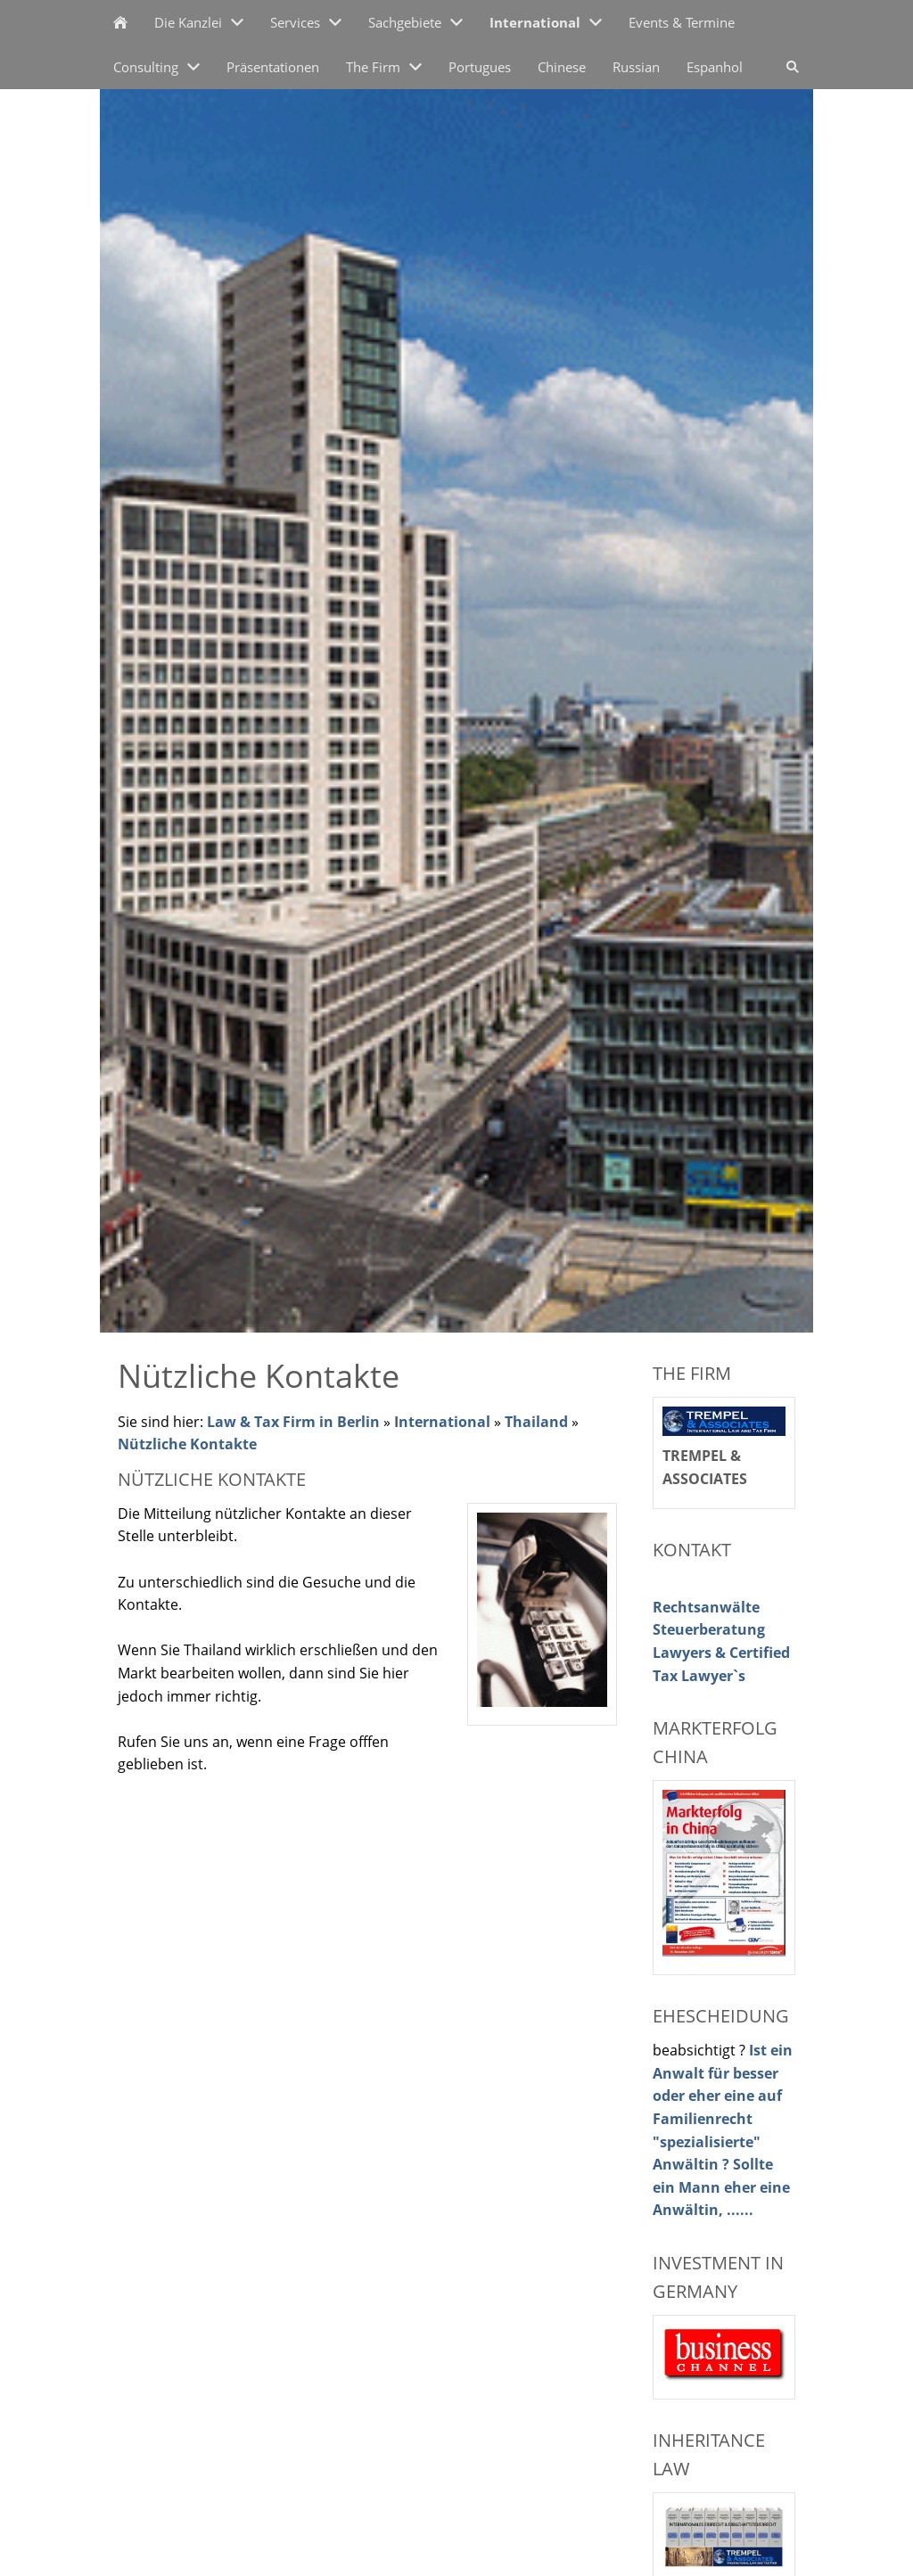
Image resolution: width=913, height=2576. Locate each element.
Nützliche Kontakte (187, 1444)
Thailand (536, 1422)
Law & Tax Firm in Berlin (293, 1422)
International (442, 1422)
